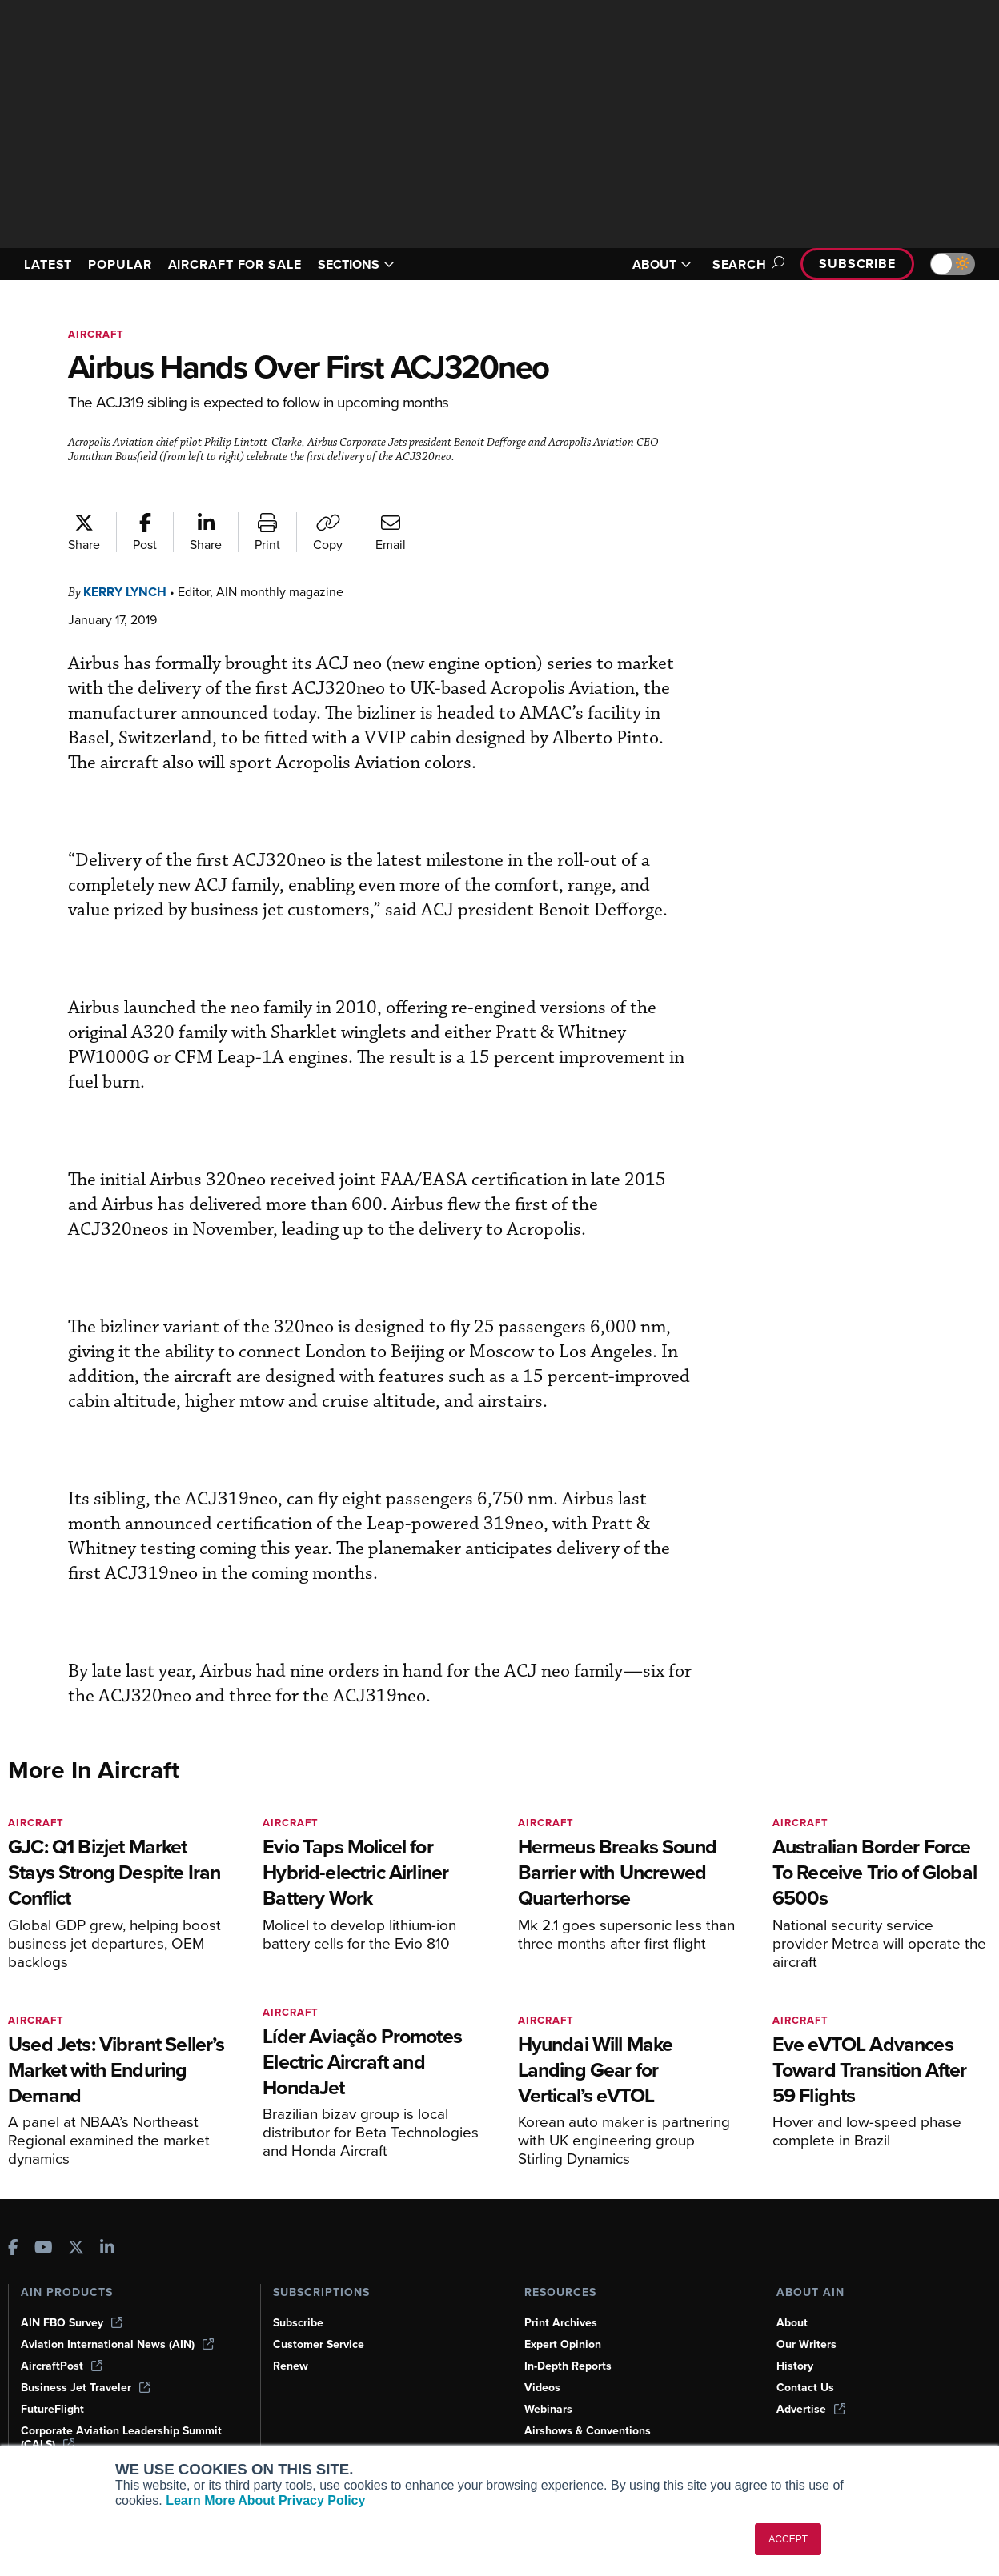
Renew (290, 2366)
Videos (542, 2387)
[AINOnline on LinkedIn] (107, 2249)
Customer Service (318, 2344)
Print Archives (560, 2323)
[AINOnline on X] (76, 2249)
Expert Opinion (562, 2344)
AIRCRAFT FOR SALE (235, 264)
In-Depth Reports (568, 2366)
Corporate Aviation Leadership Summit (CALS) (121, 2437)
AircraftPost (61, 2366)
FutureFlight (52, 2409)
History (794, 2366)
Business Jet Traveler (85, 2387)
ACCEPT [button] (788, 2539)
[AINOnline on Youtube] (43, 2249)
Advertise (810, 2409)
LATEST (48, 264)
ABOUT (662, 264)
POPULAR (119, 264)
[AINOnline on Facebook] (13, 2249)
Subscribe (857, 263)
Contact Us (805, 2387)
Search (746, 264)
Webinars (548, 2409)
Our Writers (806, 2344)
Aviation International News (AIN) (117, 2344)
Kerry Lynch (124, 592)
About (792, 2323)
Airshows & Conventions (587, 2431)
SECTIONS (356, 264)
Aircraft (96, 334)
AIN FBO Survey (71, 2323)
